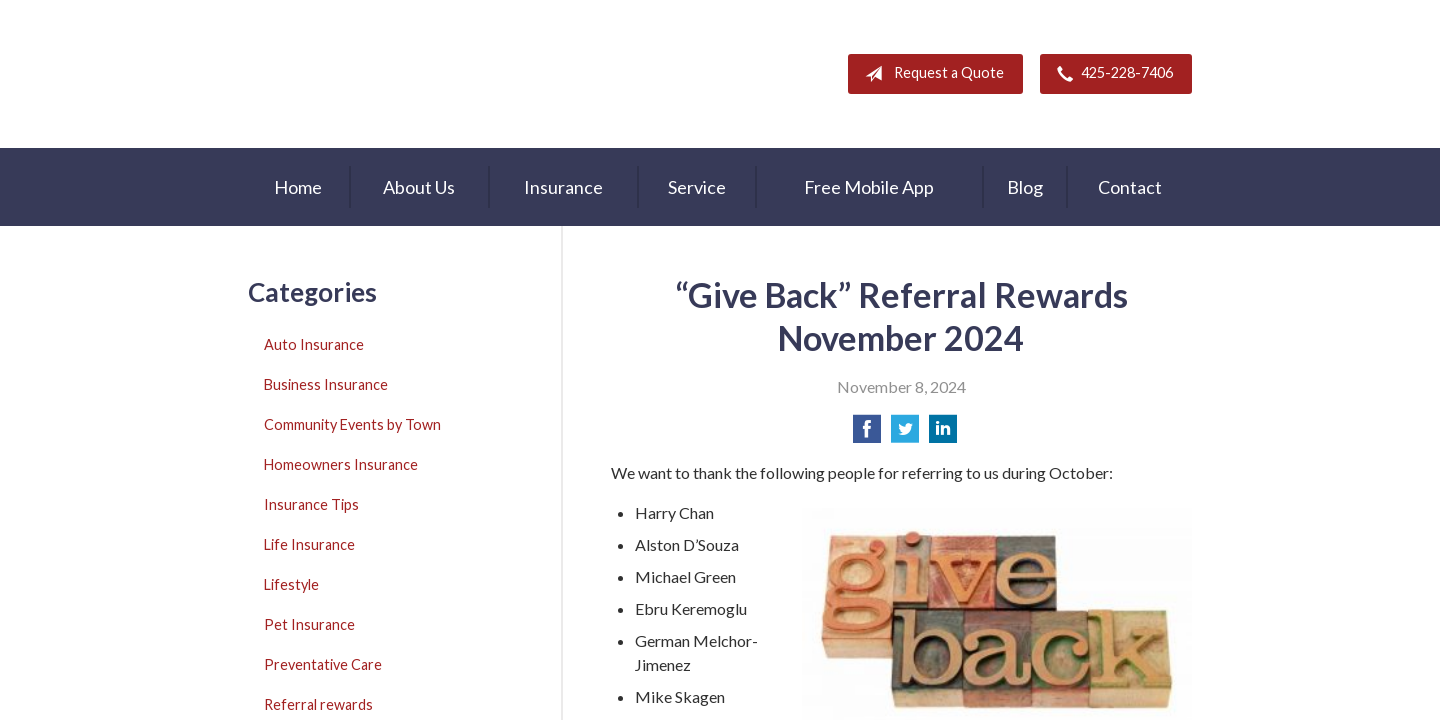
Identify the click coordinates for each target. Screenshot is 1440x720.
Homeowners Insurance (341, 464)
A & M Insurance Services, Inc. (373, 74)
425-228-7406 (1111, 74)
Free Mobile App (869, 187)
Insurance (563, 187)
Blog (1025, 187)
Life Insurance (309, 544)
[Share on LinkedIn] (943, 434)
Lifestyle (291, 584)
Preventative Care (323, 664)
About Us (419, 187)
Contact (1130, 187)
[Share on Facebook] (867, 434)
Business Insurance (326, 384)
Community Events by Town (352, 424)
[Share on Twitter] (905, 434)
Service (697, 187)
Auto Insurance (314, 344)
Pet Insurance (309, 624)
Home (298, 187)
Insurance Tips (311, 504)
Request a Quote (930, 74)
